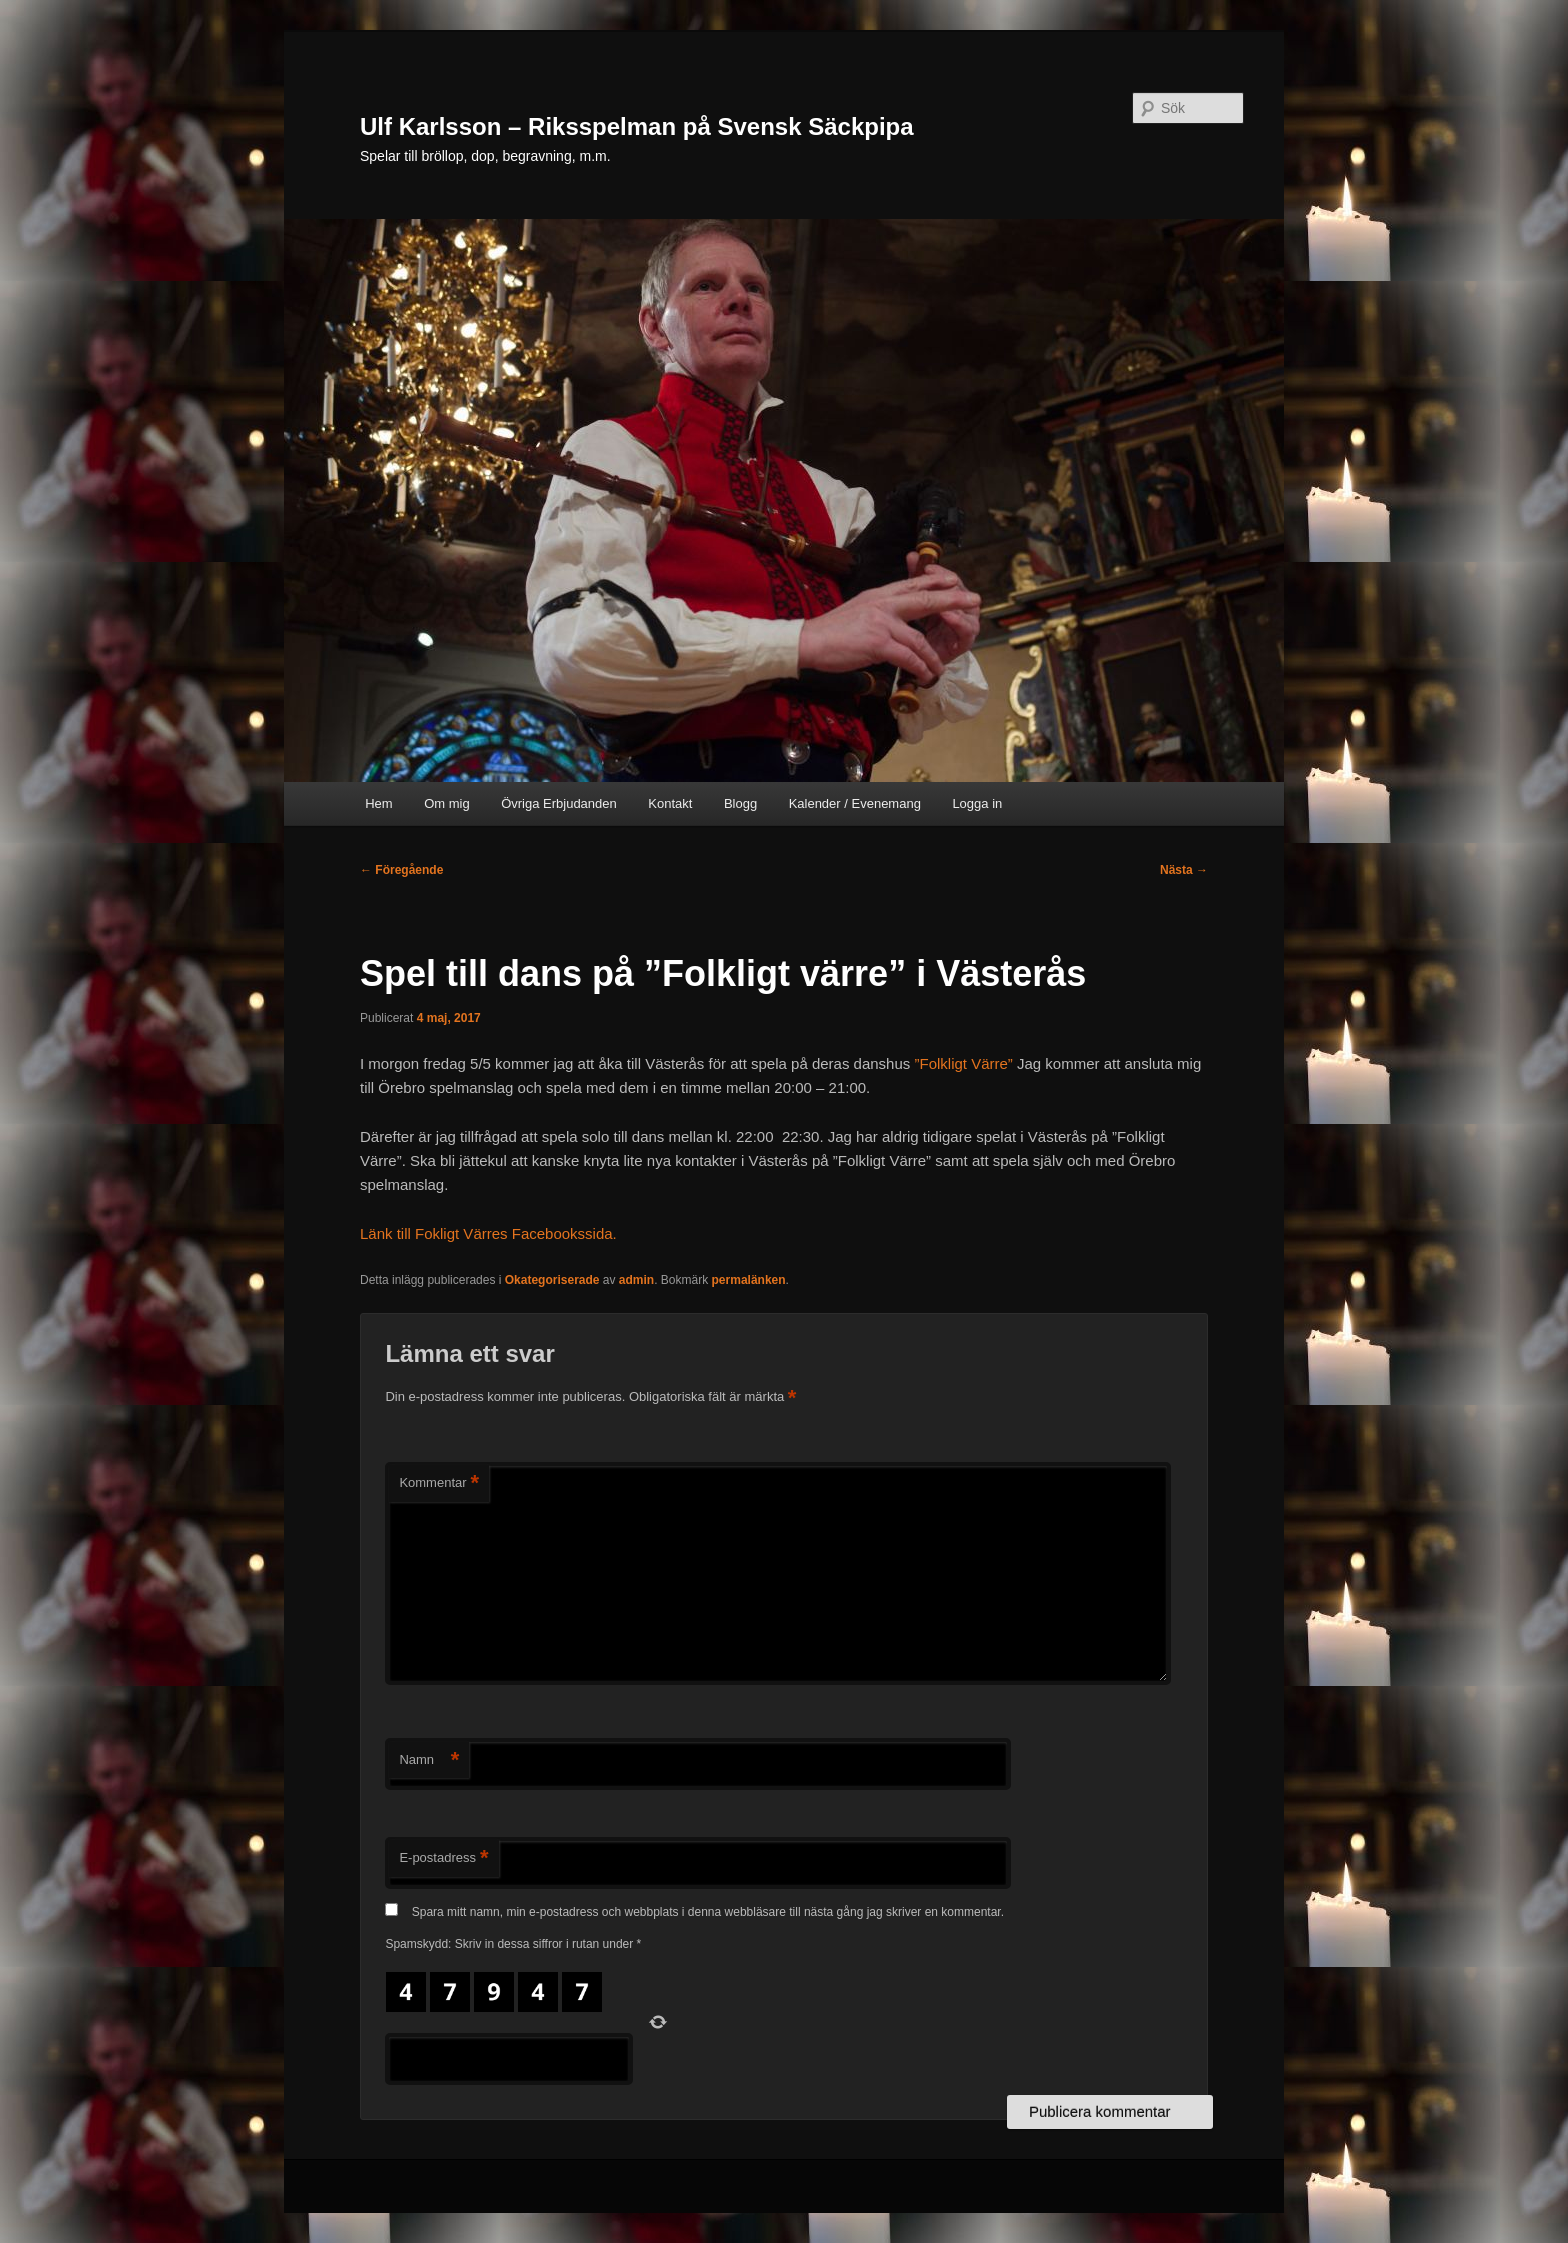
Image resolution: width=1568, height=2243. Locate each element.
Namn (429, 1760)
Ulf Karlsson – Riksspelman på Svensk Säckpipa (637, 126)
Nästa (1184, 870)
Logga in (977, 803)
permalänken (749, 1280)
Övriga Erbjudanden (559, 803)
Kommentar (439, 1483)
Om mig (447, 803)
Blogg (740, 803)
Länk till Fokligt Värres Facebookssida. (488, 1233)
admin (636, 1280)
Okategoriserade (552, 1280)
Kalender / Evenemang (855, 803)
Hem (378, 803)
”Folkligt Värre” (963, 1063)
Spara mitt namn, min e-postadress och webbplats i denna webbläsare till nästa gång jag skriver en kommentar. (708, 1912)
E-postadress (443, 1858)
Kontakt (670, 803)
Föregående (401, 870)
